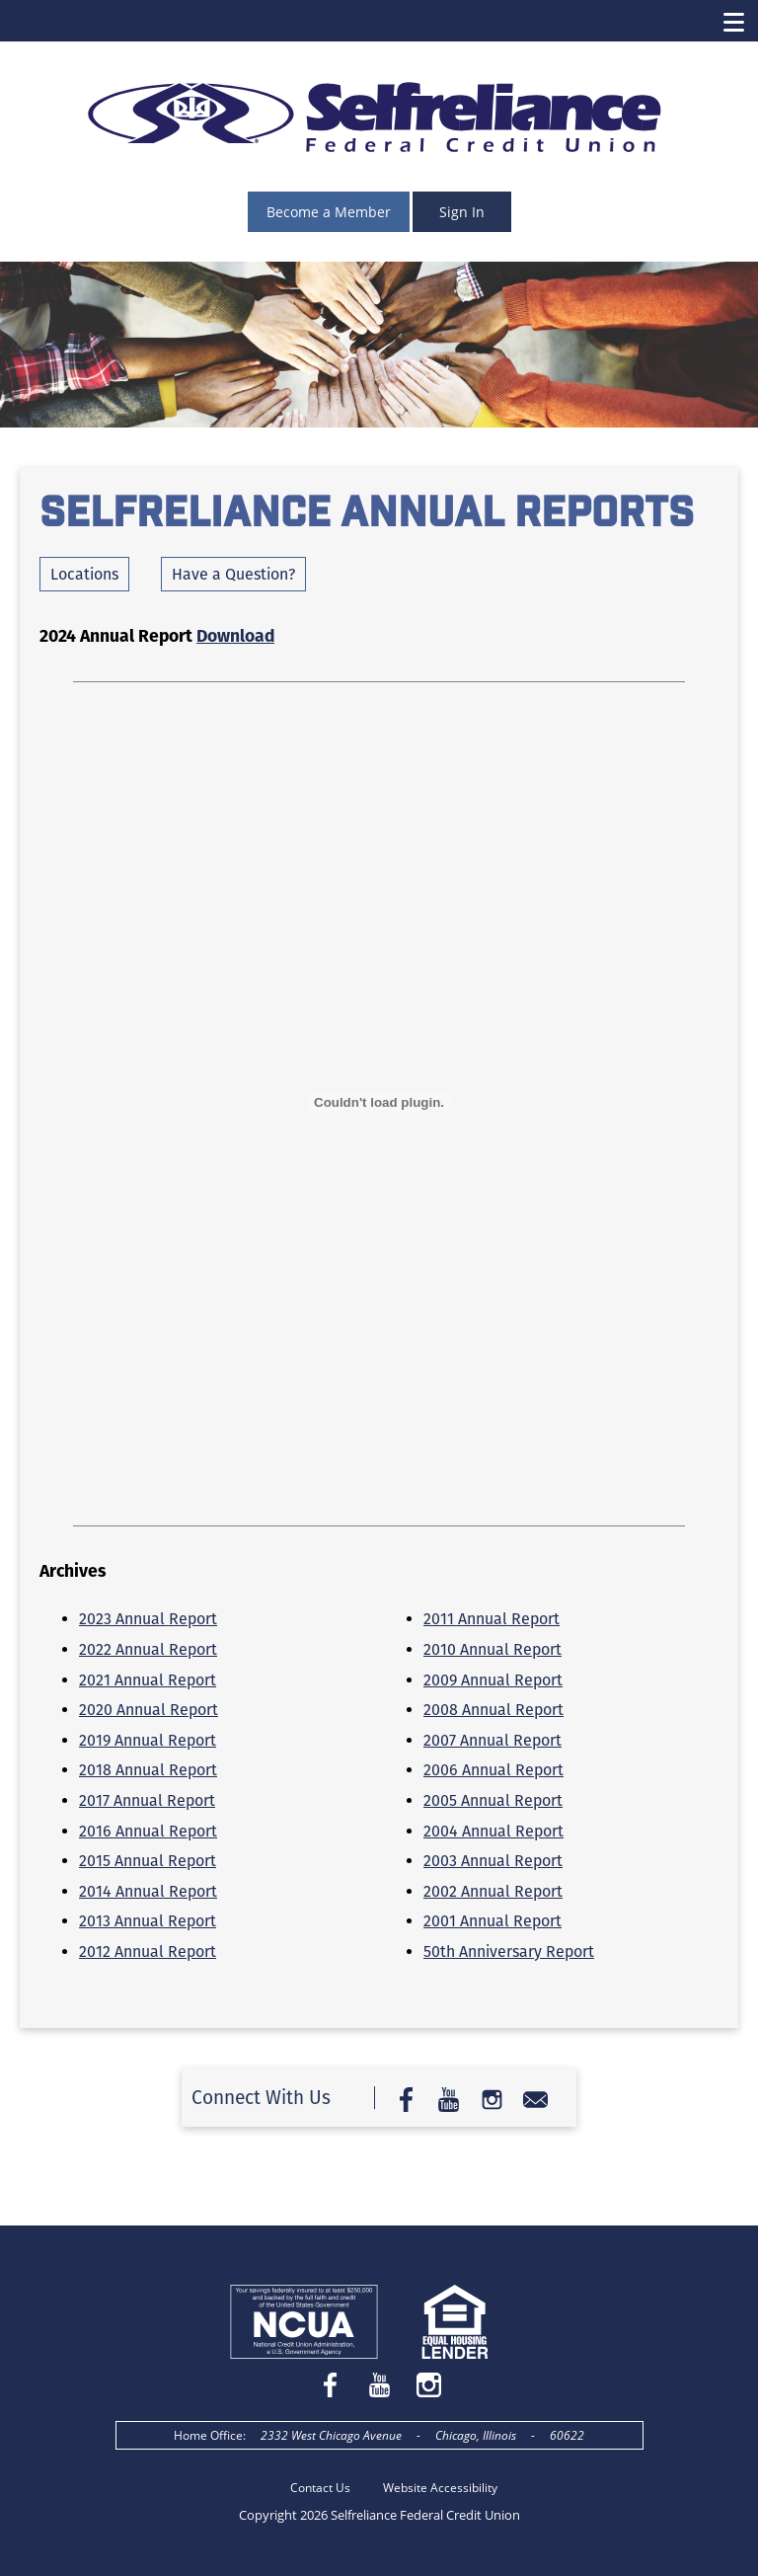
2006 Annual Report (493, 1769)
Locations (84, 574)
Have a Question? (233, 574)
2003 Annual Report (493, 1860)
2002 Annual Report (493, 1891)
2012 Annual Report (147, 1951)
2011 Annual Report (491, 1618)
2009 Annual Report (493, 1680)
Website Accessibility (440, 2487)
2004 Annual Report (493, 1831)
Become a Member (328, 211)
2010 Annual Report (492, 1649)
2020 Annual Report (148, 1709)
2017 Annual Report (147, 1800)
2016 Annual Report (148, 1831)
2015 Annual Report (147, 1860)
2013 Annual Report (147, 1921)
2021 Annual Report (147, 1680)
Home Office (208, 2435)
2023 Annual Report (148, 1618)
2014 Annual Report (148, 1891)
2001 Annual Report (492, 1921)
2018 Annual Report (148, 1769)
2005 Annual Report (493, 1800)
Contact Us (320, 2487)
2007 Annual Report (492, 1740)
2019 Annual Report (147, 1740)
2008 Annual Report (493, 1709)
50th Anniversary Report (508, 1951)
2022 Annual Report (148, 1649)
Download (235, 636)
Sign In (462, 211)
